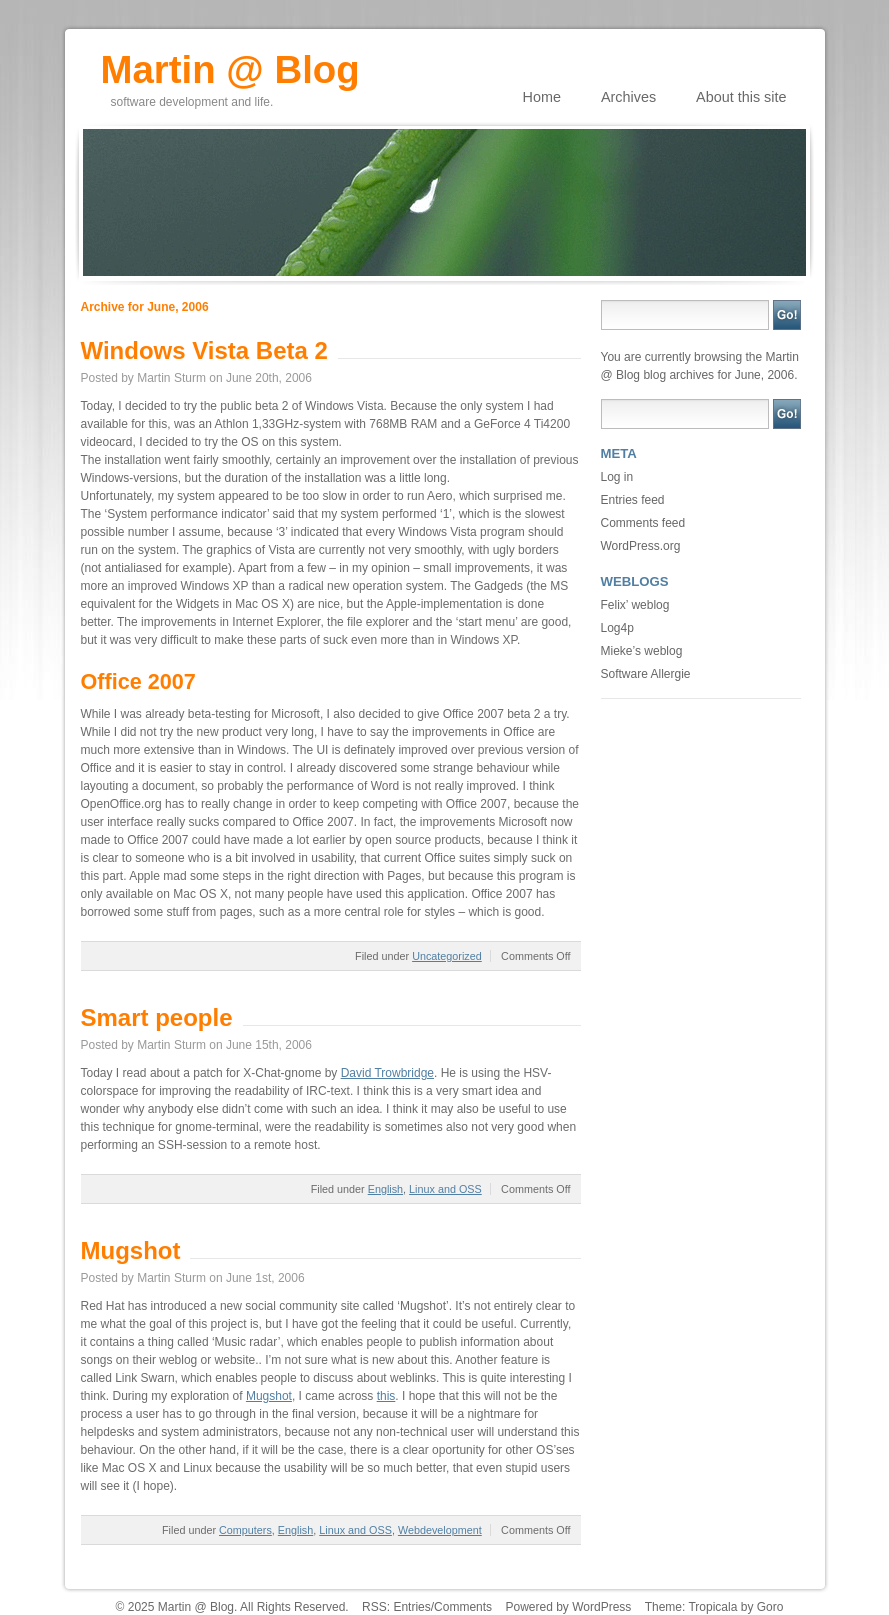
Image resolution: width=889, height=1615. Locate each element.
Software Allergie (646, 674)
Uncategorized (447, 956)
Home (542, 97)
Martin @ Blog (230, 63)
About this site (741, 97)
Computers (245, 1530)
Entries (411, 1607)
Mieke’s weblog (642, 651)
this (386, 1396)
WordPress (601, 1607)
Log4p (617, 628)
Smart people (157, 1017)
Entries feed (633, 500)
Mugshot (131, 1250)
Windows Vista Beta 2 (204, 350)
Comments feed (643, 523)
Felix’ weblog (635, 605)
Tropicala (712, 1607)
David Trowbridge (387, 1073)
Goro (770, 1607)
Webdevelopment (440, 1530)
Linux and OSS (445, 1189)
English (385, 1189)
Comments (463, 1607)
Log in (617, 477)
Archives (628, 97)
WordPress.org (641, 546)
